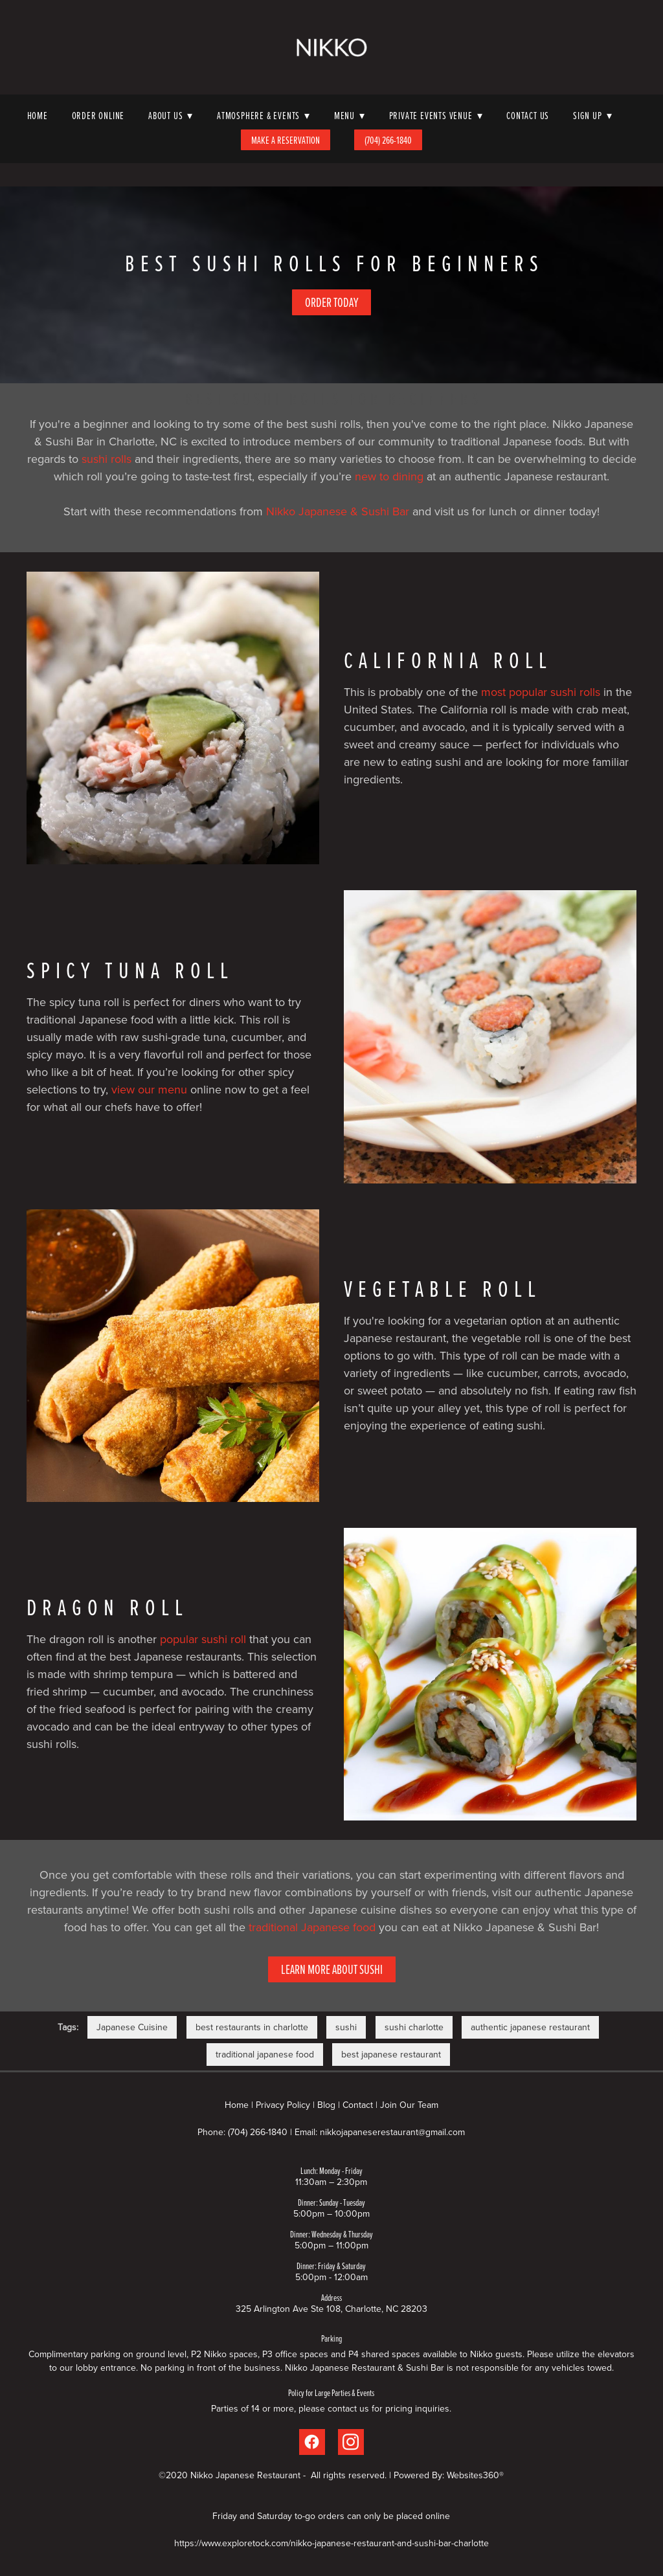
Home (37, 115)
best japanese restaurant (391, 2054)
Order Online (98, 115)
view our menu (149, 1089)
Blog (326, 2104)
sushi (346, 2027)
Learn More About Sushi (332, 1969)
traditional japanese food (265, 2054)
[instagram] (351, 2442)
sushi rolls (106, 459)
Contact (358, 2104)
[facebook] (312, 2442)
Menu (349, 115)
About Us (170, 115)
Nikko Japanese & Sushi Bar (337, 511)
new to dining (389, 476)
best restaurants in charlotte (252, 2027)
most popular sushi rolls (540, 692)
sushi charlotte (414, 2027)
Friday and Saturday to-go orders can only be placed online (331, 2515)
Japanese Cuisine (132, 2027)
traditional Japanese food (312, 1927)
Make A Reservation (285, 140)
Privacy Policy (283, 2104)
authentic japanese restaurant (530, 2027)
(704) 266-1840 (388, 140)
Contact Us (527, 115)
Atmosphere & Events (263, 115)
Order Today (331, 302)
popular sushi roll (203, 1639)
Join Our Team (409, 2104)
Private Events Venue (436, 115)
